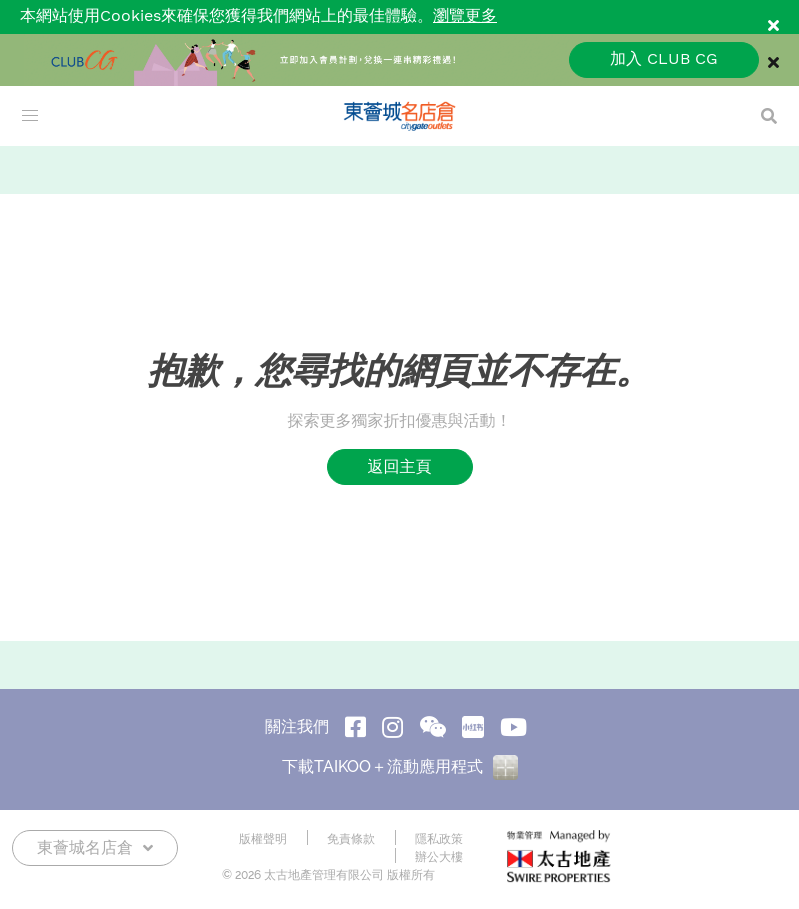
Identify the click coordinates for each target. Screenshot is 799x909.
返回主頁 (400, 466)
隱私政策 (439, 839)
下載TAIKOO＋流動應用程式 (400, 766)
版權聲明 (263, 839)
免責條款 (351, 839)
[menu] (30, 116)
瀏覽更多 (465, 16)
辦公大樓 (439, 857)
